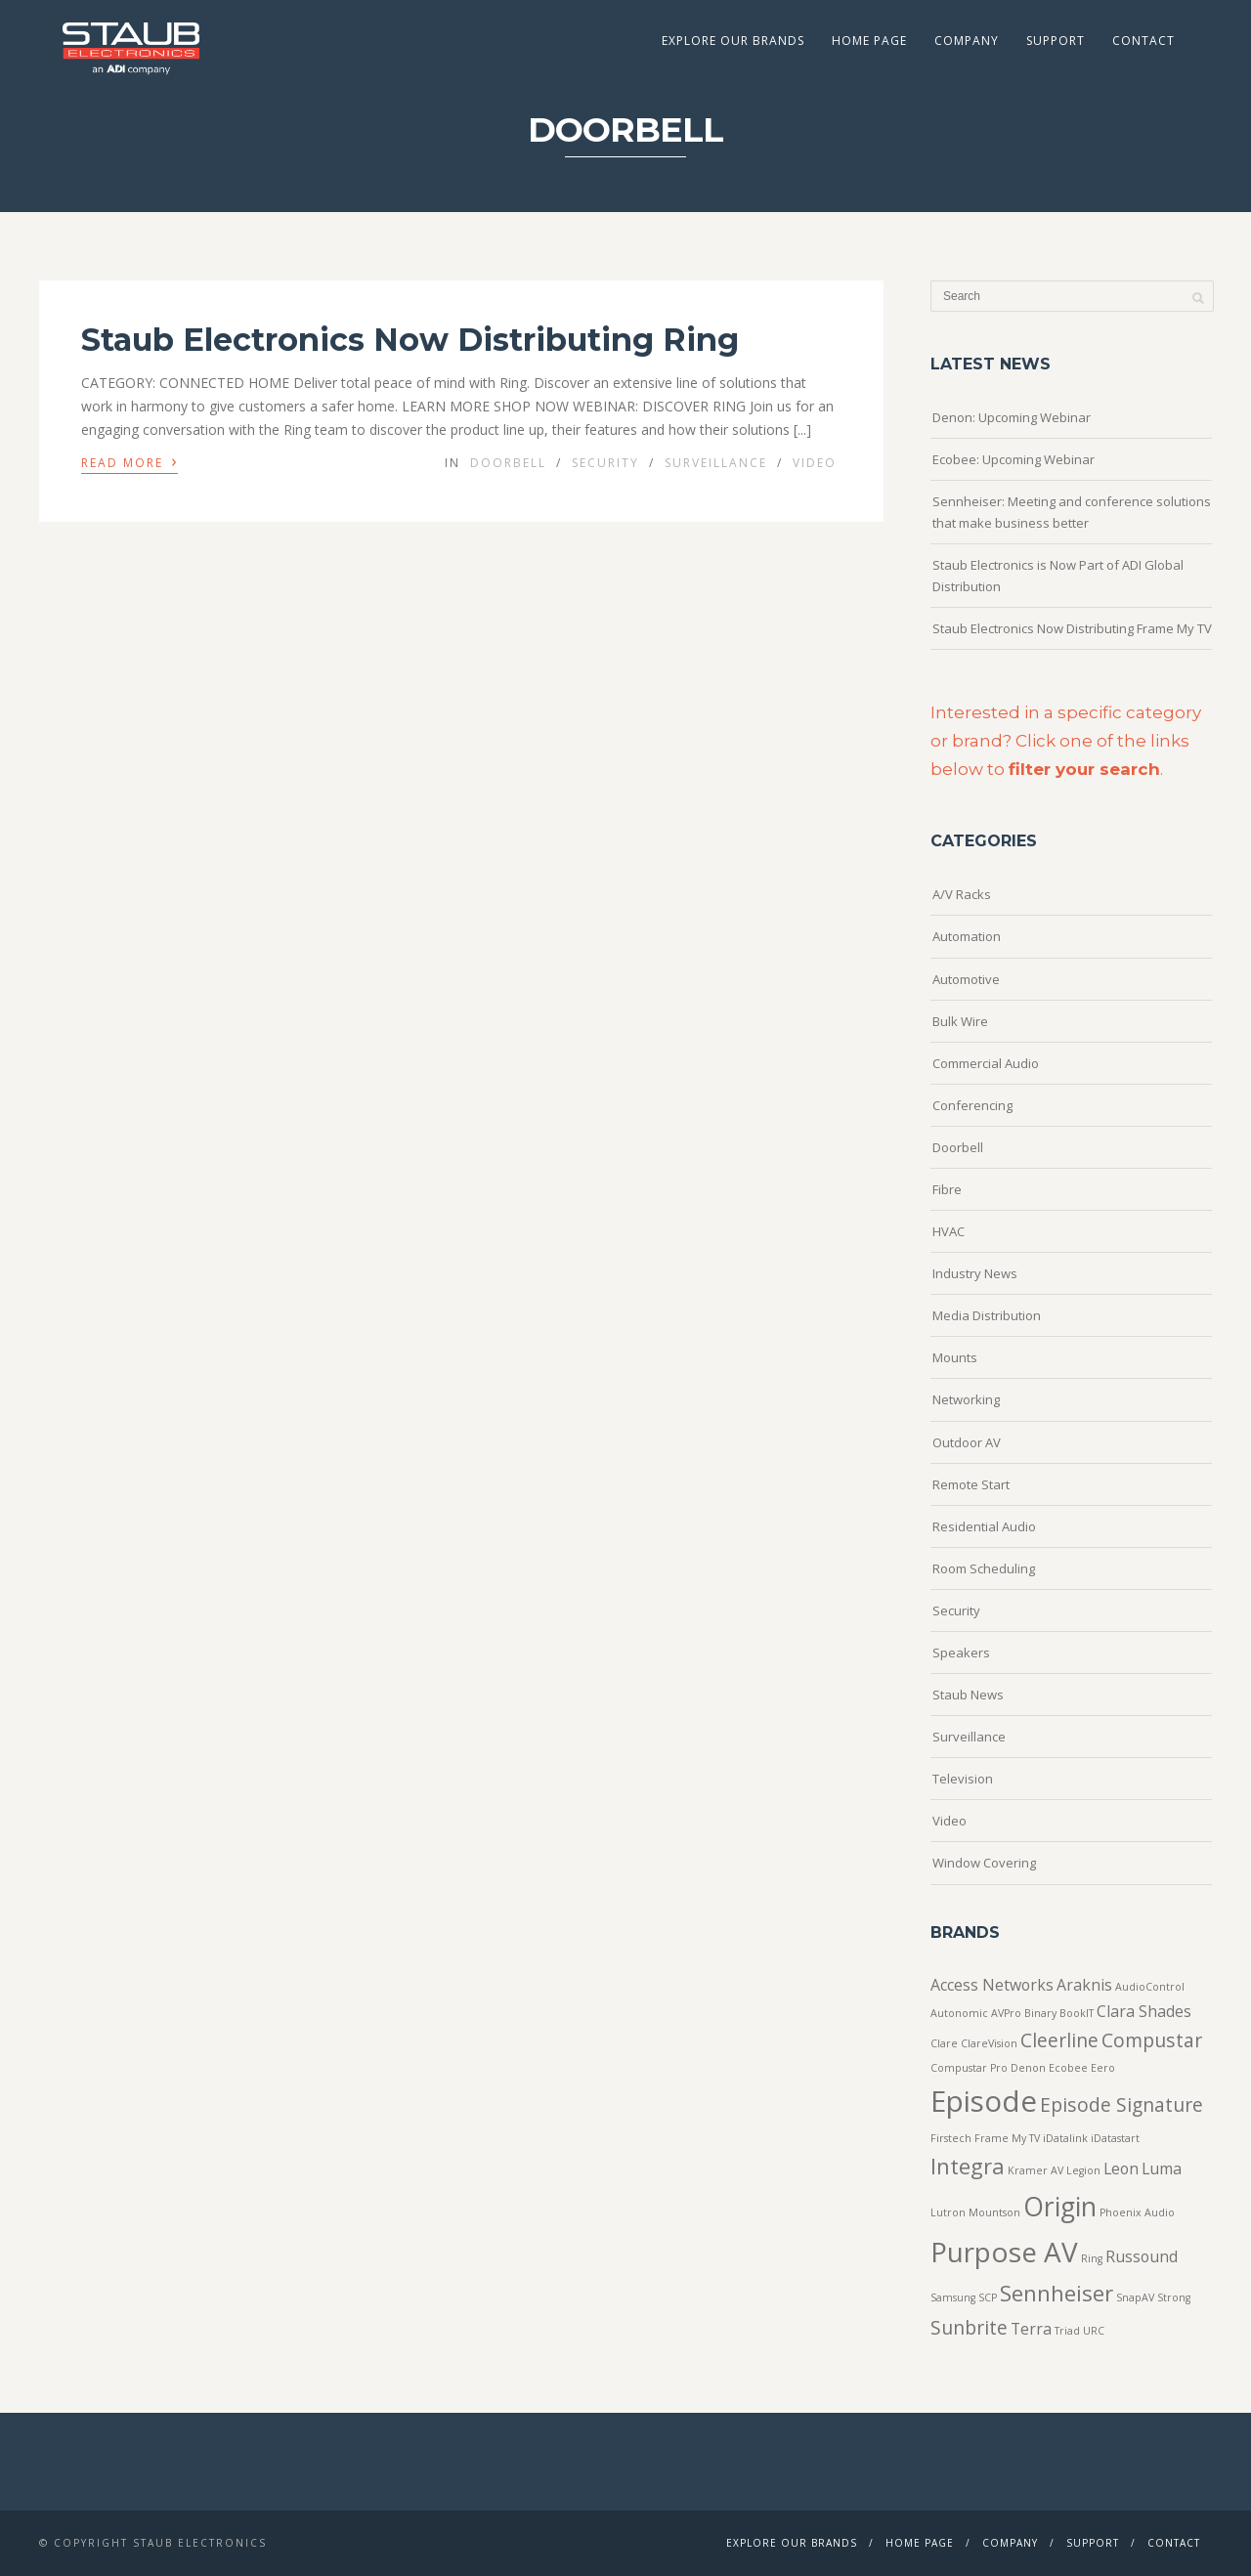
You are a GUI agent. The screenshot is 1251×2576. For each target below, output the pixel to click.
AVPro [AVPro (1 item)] (1006, 2013)
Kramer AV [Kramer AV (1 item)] (1035, 2170)
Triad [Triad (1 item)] (1067, 2331)
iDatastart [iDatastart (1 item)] (1115, 2138)
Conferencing (972, 1105)
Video (815, 462)
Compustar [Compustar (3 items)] (1151, 2040)
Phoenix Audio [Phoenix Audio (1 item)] (1137, 2212)
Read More (129, 461)
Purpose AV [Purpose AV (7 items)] (1004, 2251)
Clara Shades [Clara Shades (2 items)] (1144, 2011)
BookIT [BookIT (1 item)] (1076, 2013)
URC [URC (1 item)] (1093, 2331)
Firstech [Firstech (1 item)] (950, 2138)
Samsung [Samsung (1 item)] (952, 2297)
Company (966, 40)
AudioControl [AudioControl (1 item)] (1150, 1987)
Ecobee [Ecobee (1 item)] (1068, 2068)
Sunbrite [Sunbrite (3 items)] (969, 2327)
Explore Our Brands (733, 40)
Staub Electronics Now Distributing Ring (410, 340)
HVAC (948, 1231)
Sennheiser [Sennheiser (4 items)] (1056, 2292)
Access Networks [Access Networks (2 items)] (992, 1985)
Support (1055, 40)
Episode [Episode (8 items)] (983, 2101)
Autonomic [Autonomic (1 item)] (959, 2013)
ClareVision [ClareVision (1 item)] (989, 2043)
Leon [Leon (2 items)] (1121, 2168)
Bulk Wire (960, 1021)
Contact (1143, 40)
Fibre (947, 1189)
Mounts (954, 1357)
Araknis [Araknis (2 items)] (1084, 1985)
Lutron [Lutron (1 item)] (948, 2212)
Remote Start (971, 1484)
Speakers (961, 1652)
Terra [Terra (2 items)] (1031, 2329)
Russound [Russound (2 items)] (1141, 2256)
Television (962, 1778)
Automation (966, 936)
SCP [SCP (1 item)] (987, 2297)
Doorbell (508, 462)
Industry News (974, 1273)
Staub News (968, 1694)
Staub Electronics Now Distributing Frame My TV (1072, 628)
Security (605, 462)
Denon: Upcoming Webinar (1011, 417)
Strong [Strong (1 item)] (1173, 2297)
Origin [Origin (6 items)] (1060, 2206)
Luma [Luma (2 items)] (1162, 2168)
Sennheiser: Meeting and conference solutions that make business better (1071, 512)
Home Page (869, 40)
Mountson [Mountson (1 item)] (994, 2212)
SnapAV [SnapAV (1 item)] (1135, 2297)
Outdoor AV (966, 1442)
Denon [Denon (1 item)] (1028, 2068)
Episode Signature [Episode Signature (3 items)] (1121, 2104)
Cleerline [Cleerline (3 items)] (1059, 2040)
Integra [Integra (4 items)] (967, 2165)
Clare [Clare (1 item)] (944, 2043)
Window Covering (984, 1862)
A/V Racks (961, 894)
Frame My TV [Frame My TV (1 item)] (1007, 2138)
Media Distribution (986, 1315)
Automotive (966, 979)
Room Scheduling (983, 1568)
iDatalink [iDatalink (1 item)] (1065, 2138)
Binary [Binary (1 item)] (1040, 2013)
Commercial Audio (985, 1063)
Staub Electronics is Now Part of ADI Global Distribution (1058, 575)
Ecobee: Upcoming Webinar (1013, 459)
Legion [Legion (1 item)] (1083, 2170)
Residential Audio (984, 1526)
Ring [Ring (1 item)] (1091, 2258)
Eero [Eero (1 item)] (1103, 2068)
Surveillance (716, 462)
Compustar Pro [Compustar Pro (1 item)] (969, 2068)
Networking (966, 1399)
